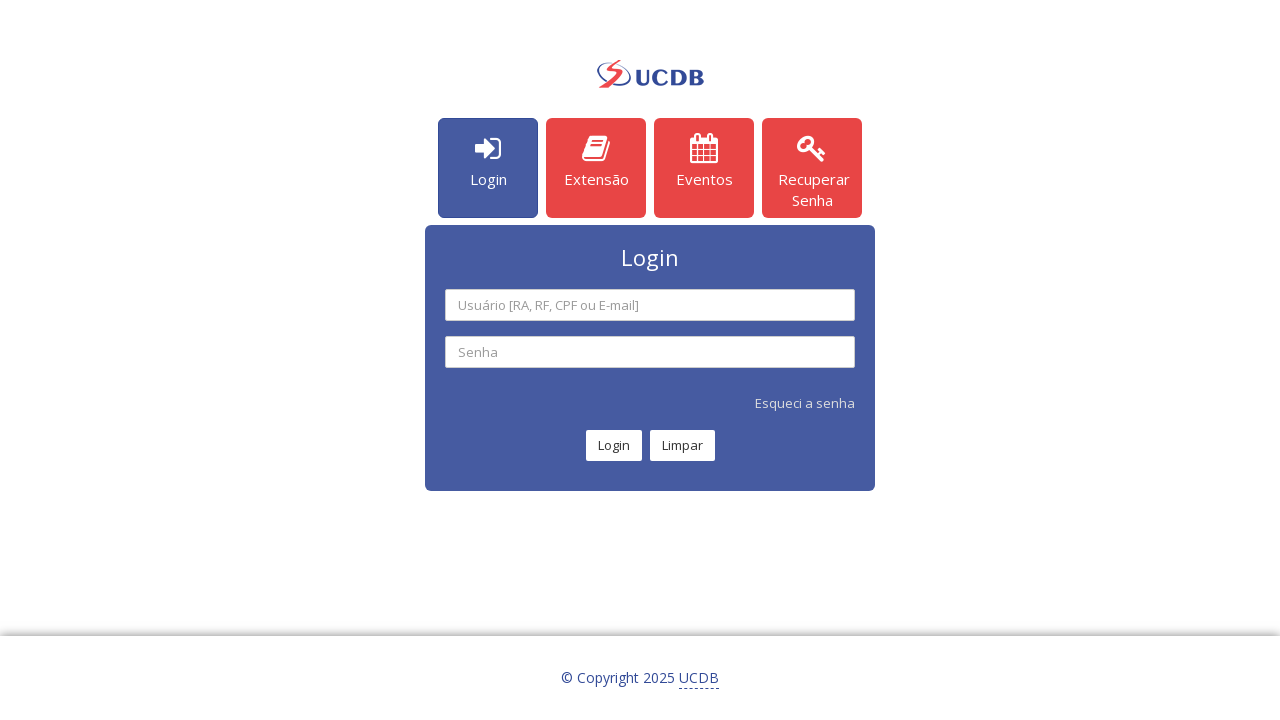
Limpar (682, 445)
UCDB (699, 677)
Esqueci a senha (805, 403)
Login (614, 445)
